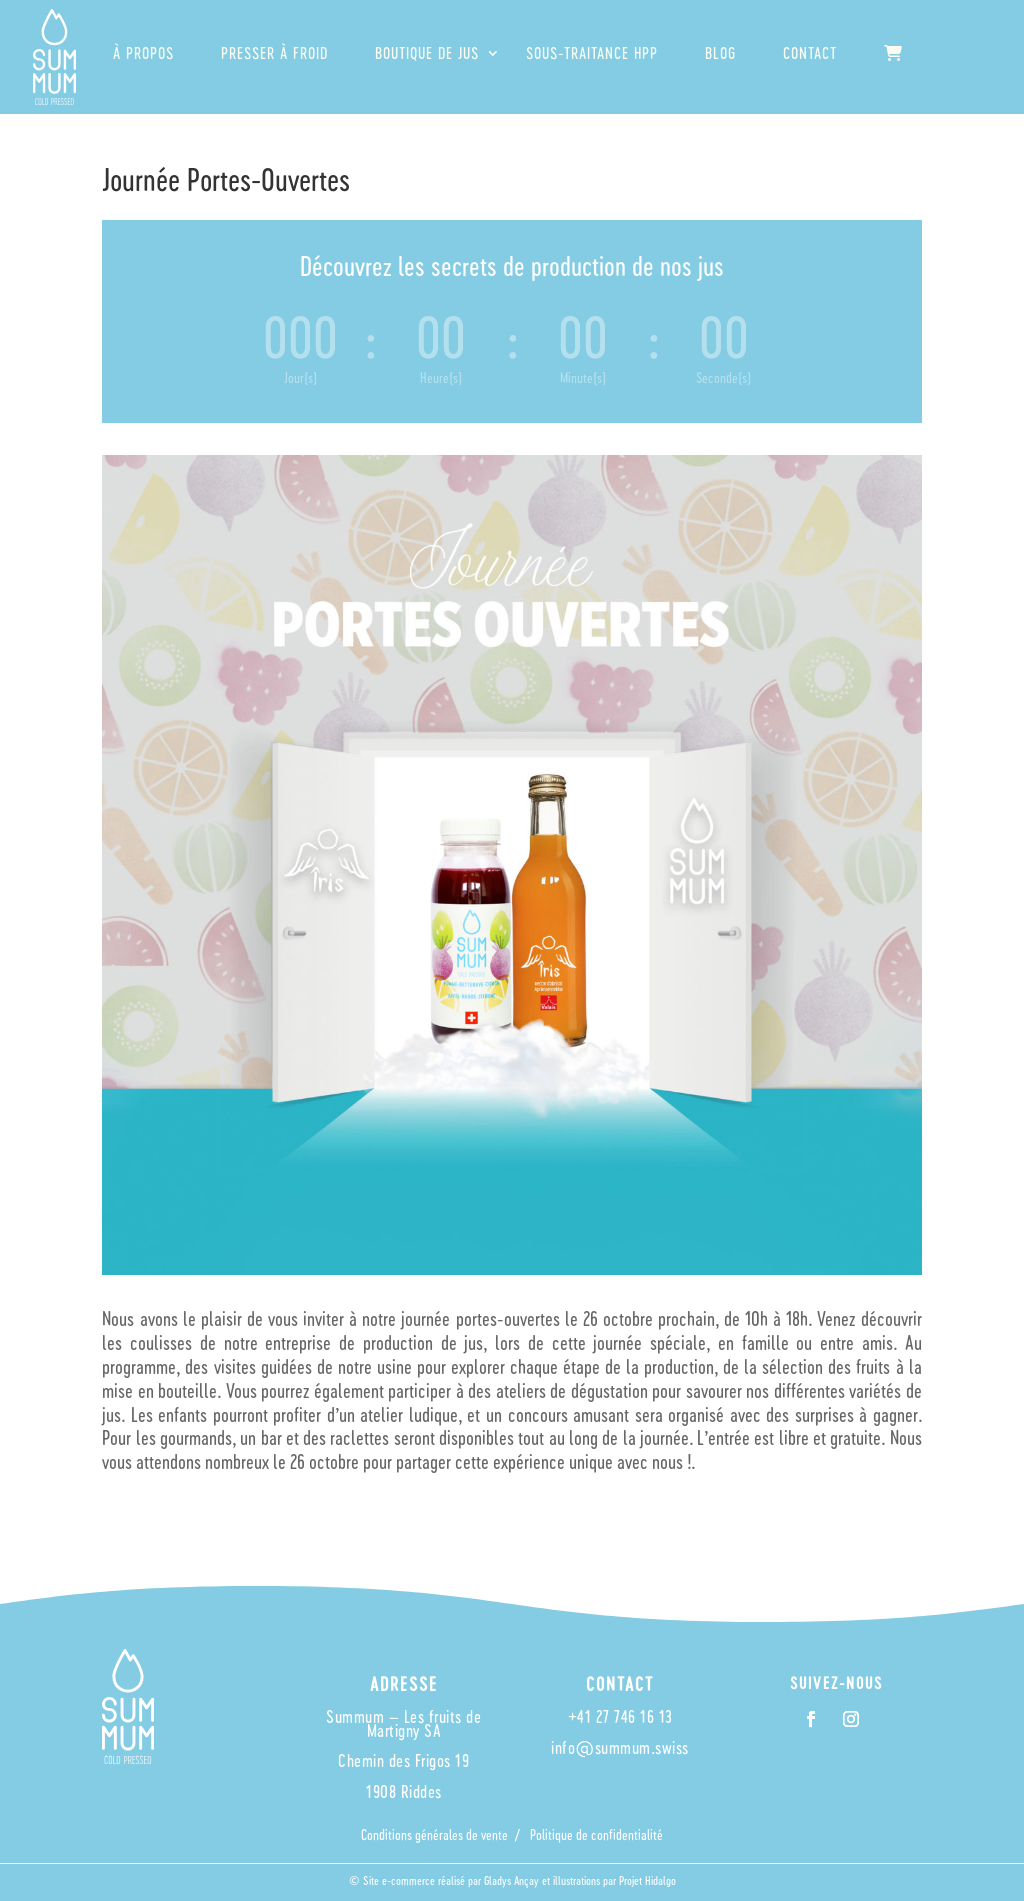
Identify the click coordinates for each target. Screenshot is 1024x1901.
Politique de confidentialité (596, 1834)
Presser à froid (274, 54)
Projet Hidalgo (647, 1880)
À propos (143, 54)
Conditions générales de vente (434, 1834)
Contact (810, 54)
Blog (720, 54)
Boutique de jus (427, 54)
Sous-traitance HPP (592, 54)
